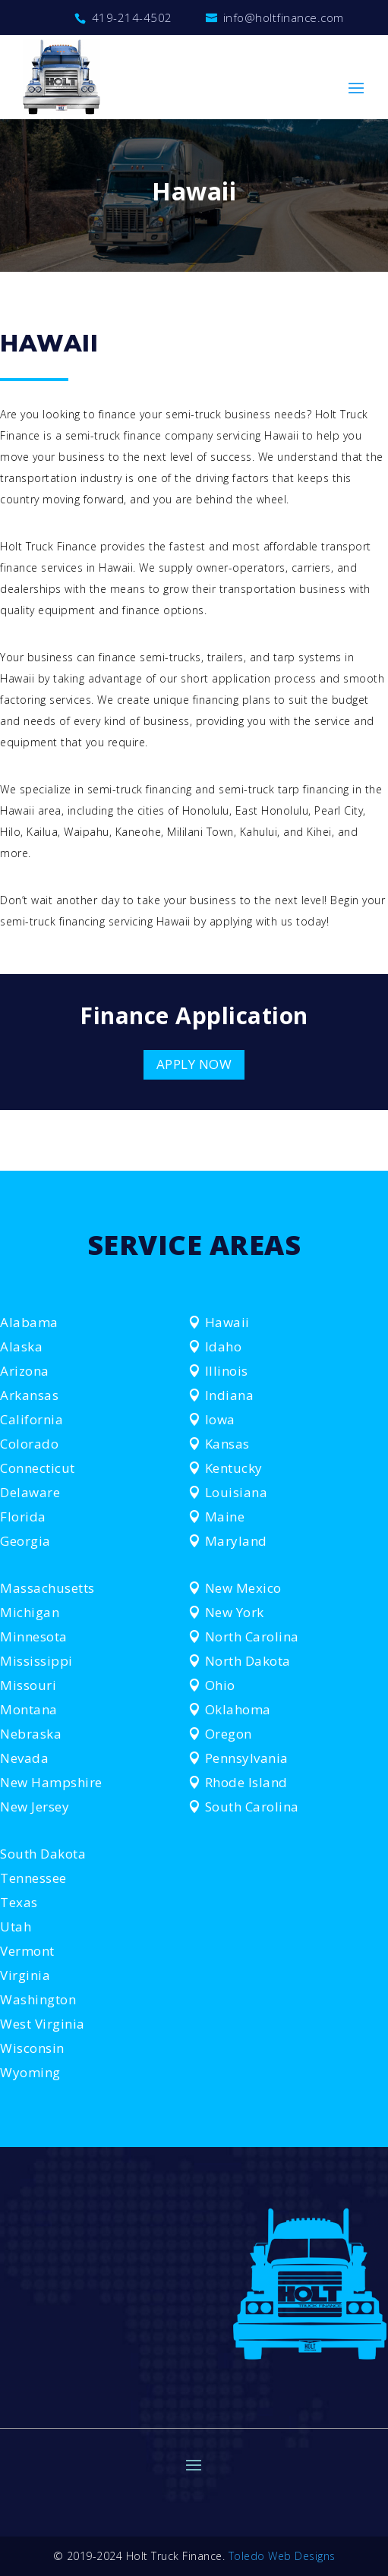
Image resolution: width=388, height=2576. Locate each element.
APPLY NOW (194, 1064)
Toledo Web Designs (282, 2556)
